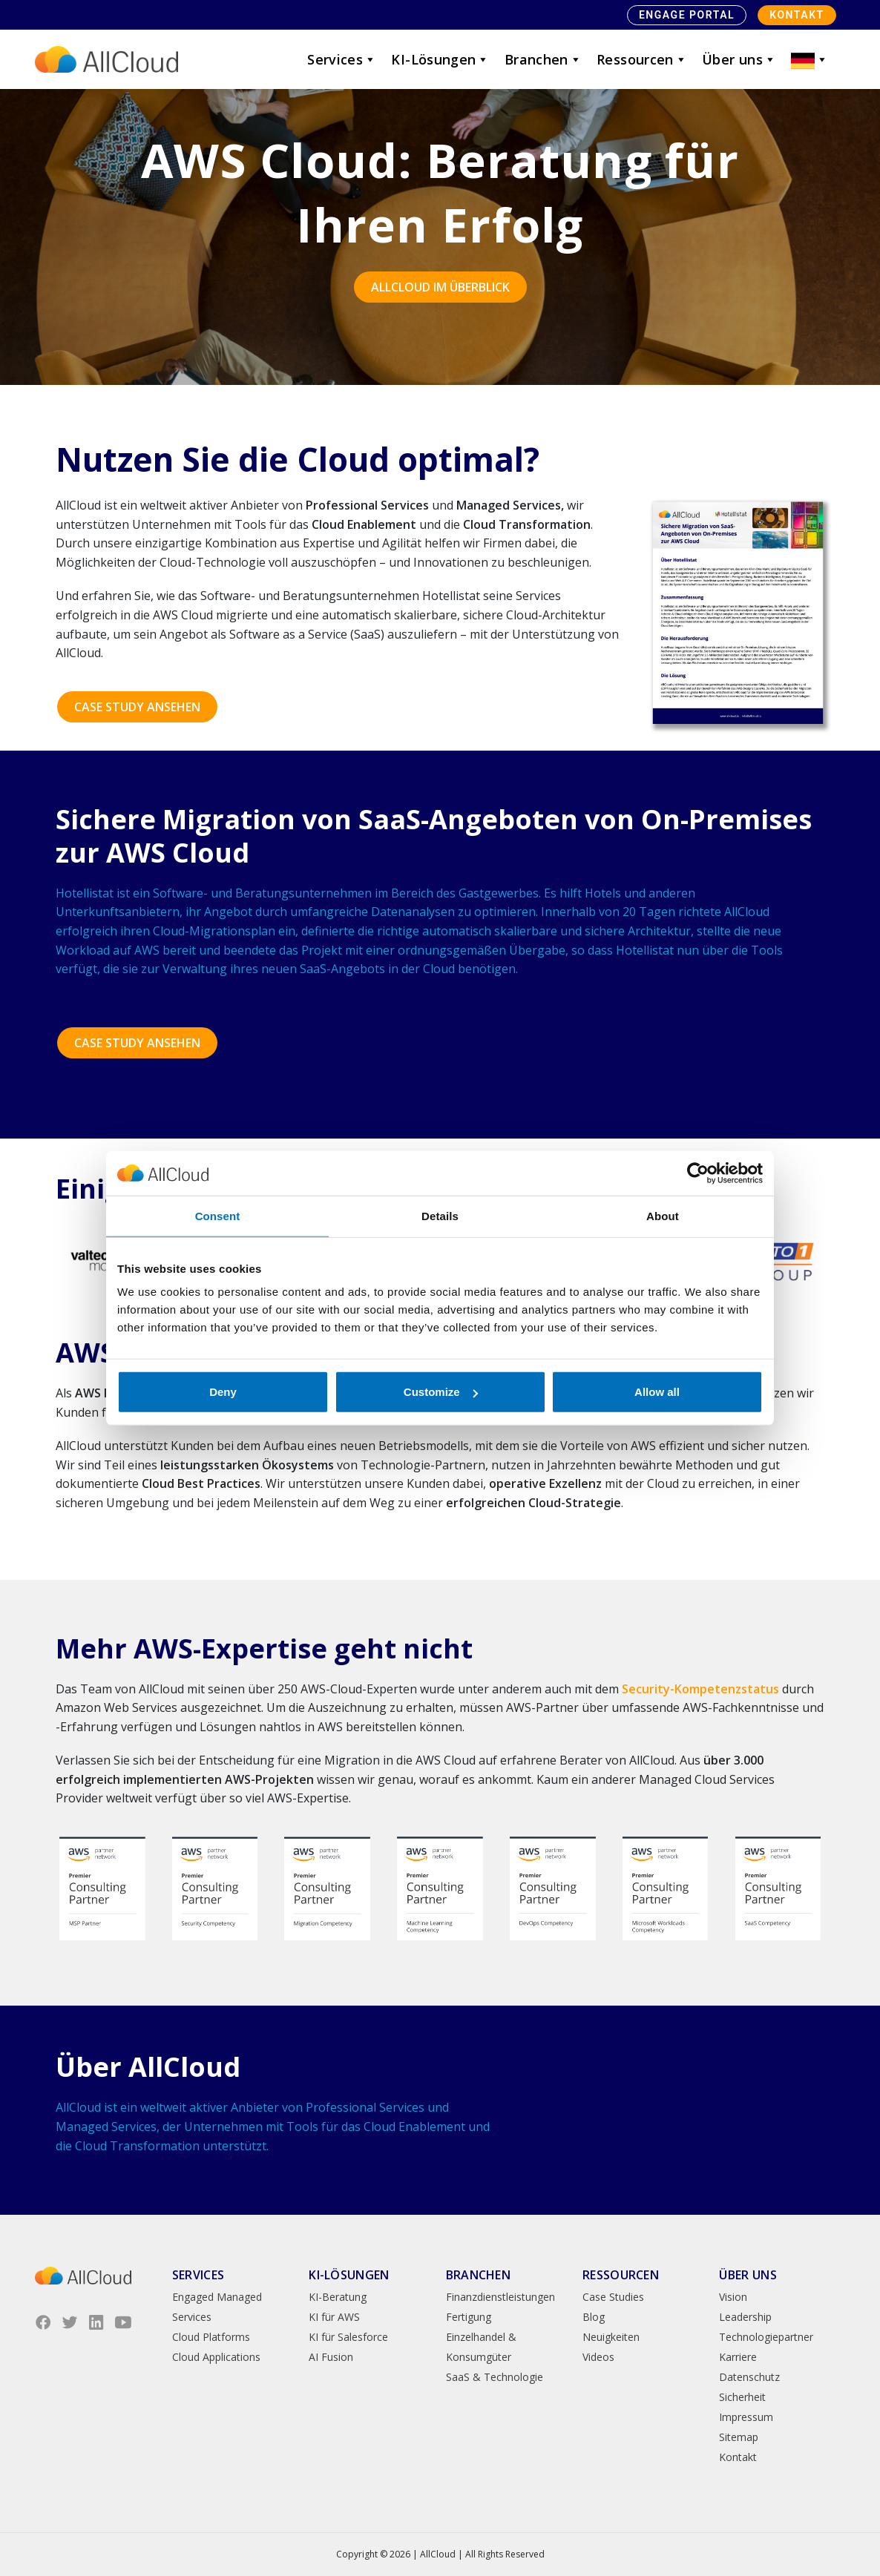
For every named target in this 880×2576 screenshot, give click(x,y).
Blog (593, 2317)
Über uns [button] (739, 59)
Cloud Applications (216, 2357)
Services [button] (341, 59)
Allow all (657, 1392)
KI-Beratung (338, 2297)
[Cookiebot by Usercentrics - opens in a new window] (698, 1173)
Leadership (745, 2317)
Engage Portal (687, 15)
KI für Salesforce (348, 2337)
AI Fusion (331, 2357)
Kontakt (796, 15)
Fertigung (468, 2317)
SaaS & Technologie (494, 2377)
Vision (733, 2297)
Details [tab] (440, 1215)
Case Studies (613, 2297)
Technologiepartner (766, 2337)
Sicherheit (742, 2397)
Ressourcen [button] (642, 59)
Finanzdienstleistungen (500, 2297)
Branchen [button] (543, 59)
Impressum (746, 2417)
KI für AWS (334, 2317)
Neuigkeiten (611, 2337)
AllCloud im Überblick (440, 287)
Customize (441, 1392)
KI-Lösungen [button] (440, 59)
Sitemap (738, 2437)
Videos (598, 2357)
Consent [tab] (217, 1215)
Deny (223, 1392)
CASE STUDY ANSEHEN (137, 707)
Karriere (738, 2357)
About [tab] (662, 1215)
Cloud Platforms (211, 2337)
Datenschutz (749, 2377)
